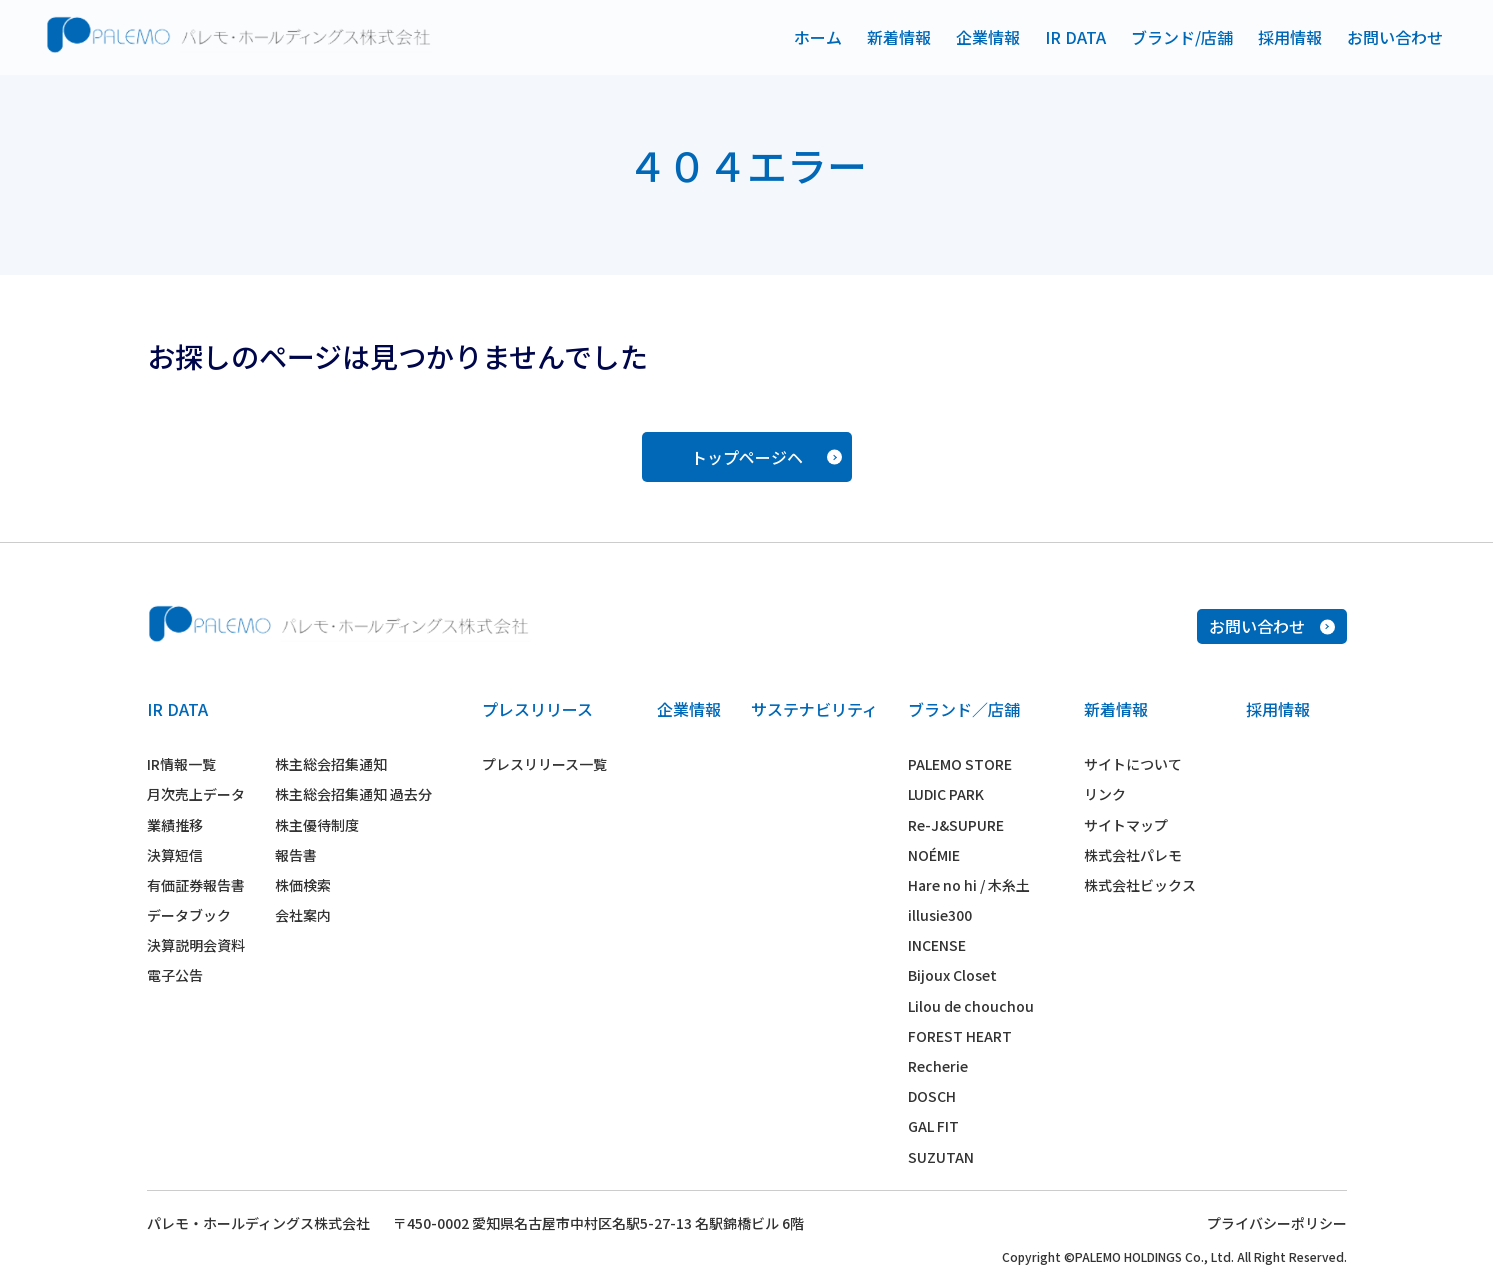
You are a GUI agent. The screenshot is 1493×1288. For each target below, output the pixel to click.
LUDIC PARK (946, 794)
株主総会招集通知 (331, 764)
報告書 (296, 855)
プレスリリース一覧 (544, 764)
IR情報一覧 (181, 764)
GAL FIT (933, 1126)
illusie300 (940, 915)
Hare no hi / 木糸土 (969, 885)
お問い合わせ (1395, 37)
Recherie (938, 1066)
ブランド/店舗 (1182, 37)
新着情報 (899, 37)
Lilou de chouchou (971, 1006)
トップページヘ (766, 457)
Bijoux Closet (952, 975)
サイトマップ (1126, 825)
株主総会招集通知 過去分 (353, 794)
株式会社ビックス (1140, 885)
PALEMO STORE (960, 764)
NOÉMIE (934, 855)
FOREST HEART (960, 1036)
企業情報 (988, 37)
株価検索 (303, 885)
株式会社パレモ (1133, 855)
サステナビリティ (814, 709)
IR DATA (1075, 37)
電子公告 (175, 975)
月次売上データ (196, 794)
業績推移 (175, 825)
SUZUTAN (941, 1157)
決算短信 (175, 855)
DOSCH (932, 1096)
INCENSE (937, 945)
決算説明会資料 (196, 945)
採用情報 (1290, 37)
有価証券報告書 (196, 885)
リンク (1105, 794)
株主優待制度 (317, 825)
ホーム (818, 37)
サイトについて (1133, 764)
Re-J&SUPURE (956, 825)
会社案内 (303, 915)
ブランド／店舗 (964, 709)
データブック (189, 915)
